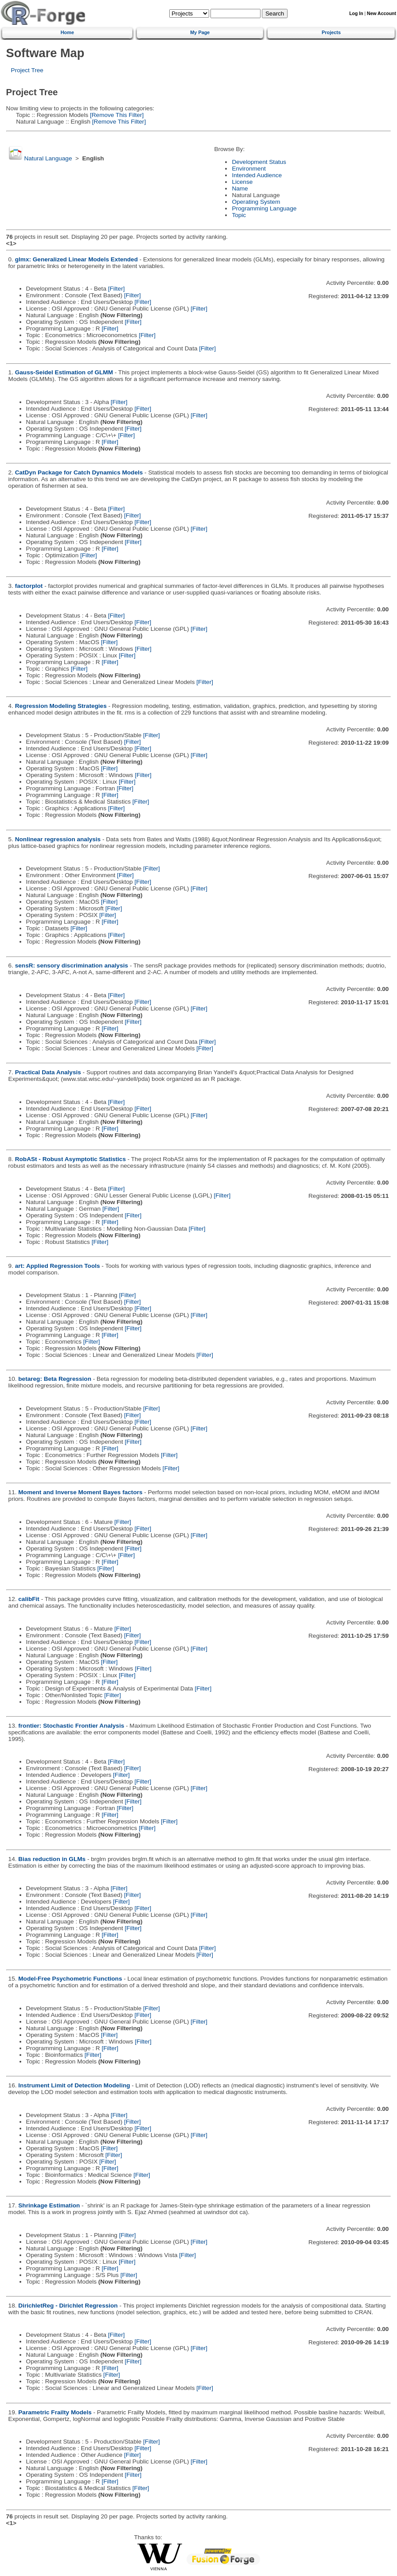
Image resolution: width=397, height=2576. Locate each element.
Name (240, 188)
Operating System (256, 201)
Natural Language (48, 158)
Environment (248, 168)
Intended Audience (257, 175)
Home (67, 32)
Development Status (259, 162)
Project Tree (27, 70)
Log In (356, 13)
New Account (381, 13)
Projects (331, 32)
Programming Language (264, 208)
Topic (239, 215)
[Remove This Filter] (116, 115)
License (242, 182)
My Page (200, 32)
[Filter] (116, 288)
